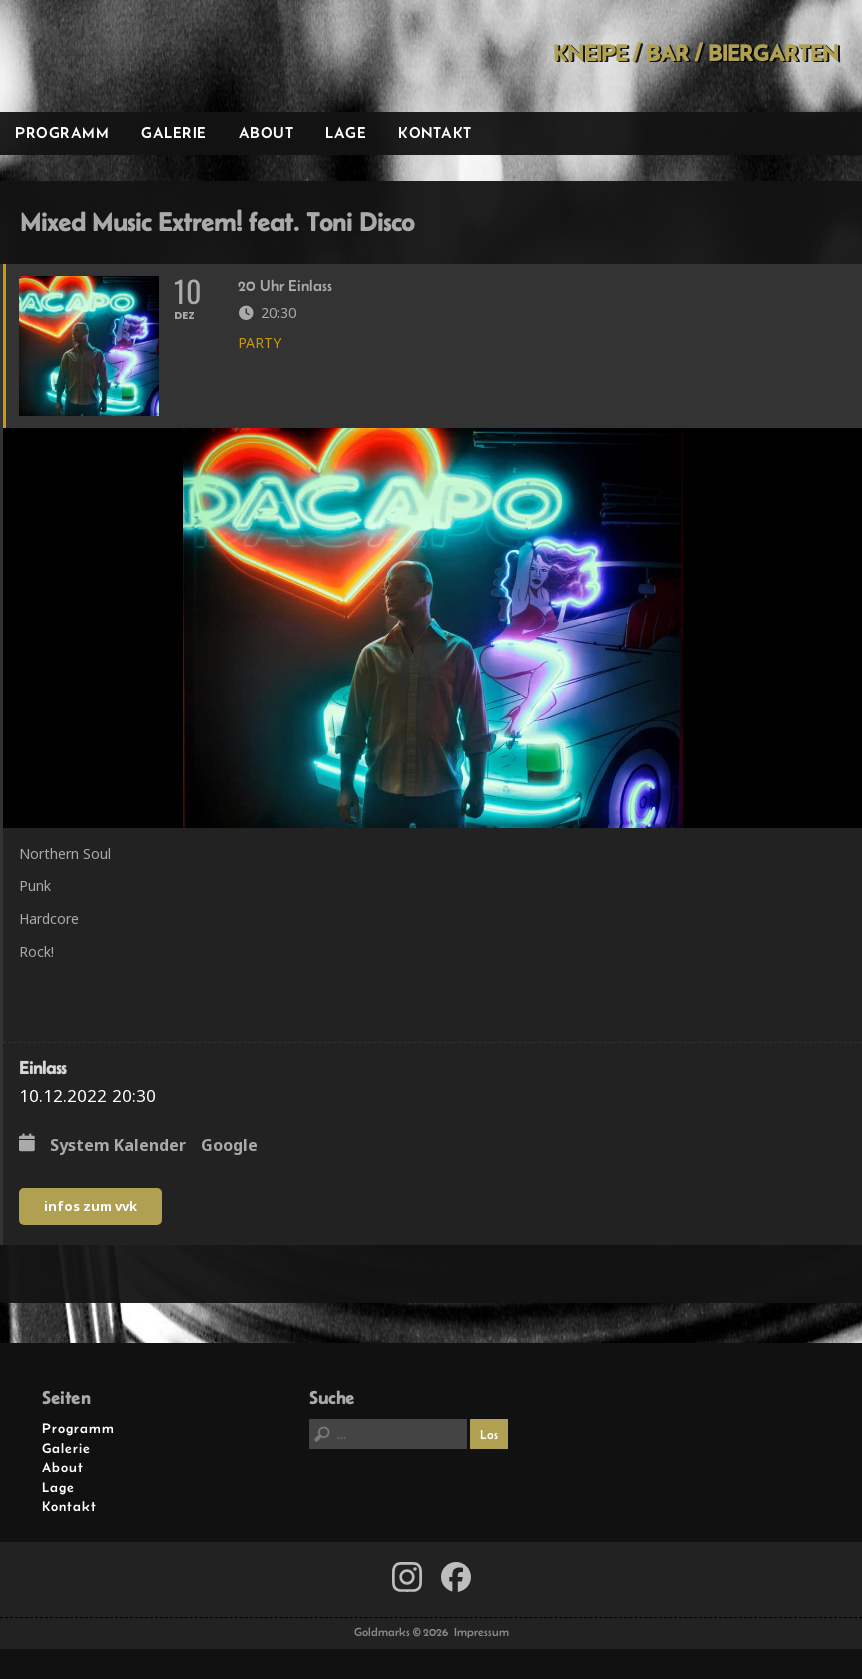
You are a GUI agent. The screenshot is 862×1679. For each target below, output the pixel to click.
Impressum (481, 1632)
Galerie (174, 132)
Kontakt (435, 132)
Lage (345, 132)
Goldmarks (142, 56)
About (266, 132)
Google (229, 1146)
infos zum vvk (90, 1206)
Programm (62, 132)
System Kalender (118, 1146)
